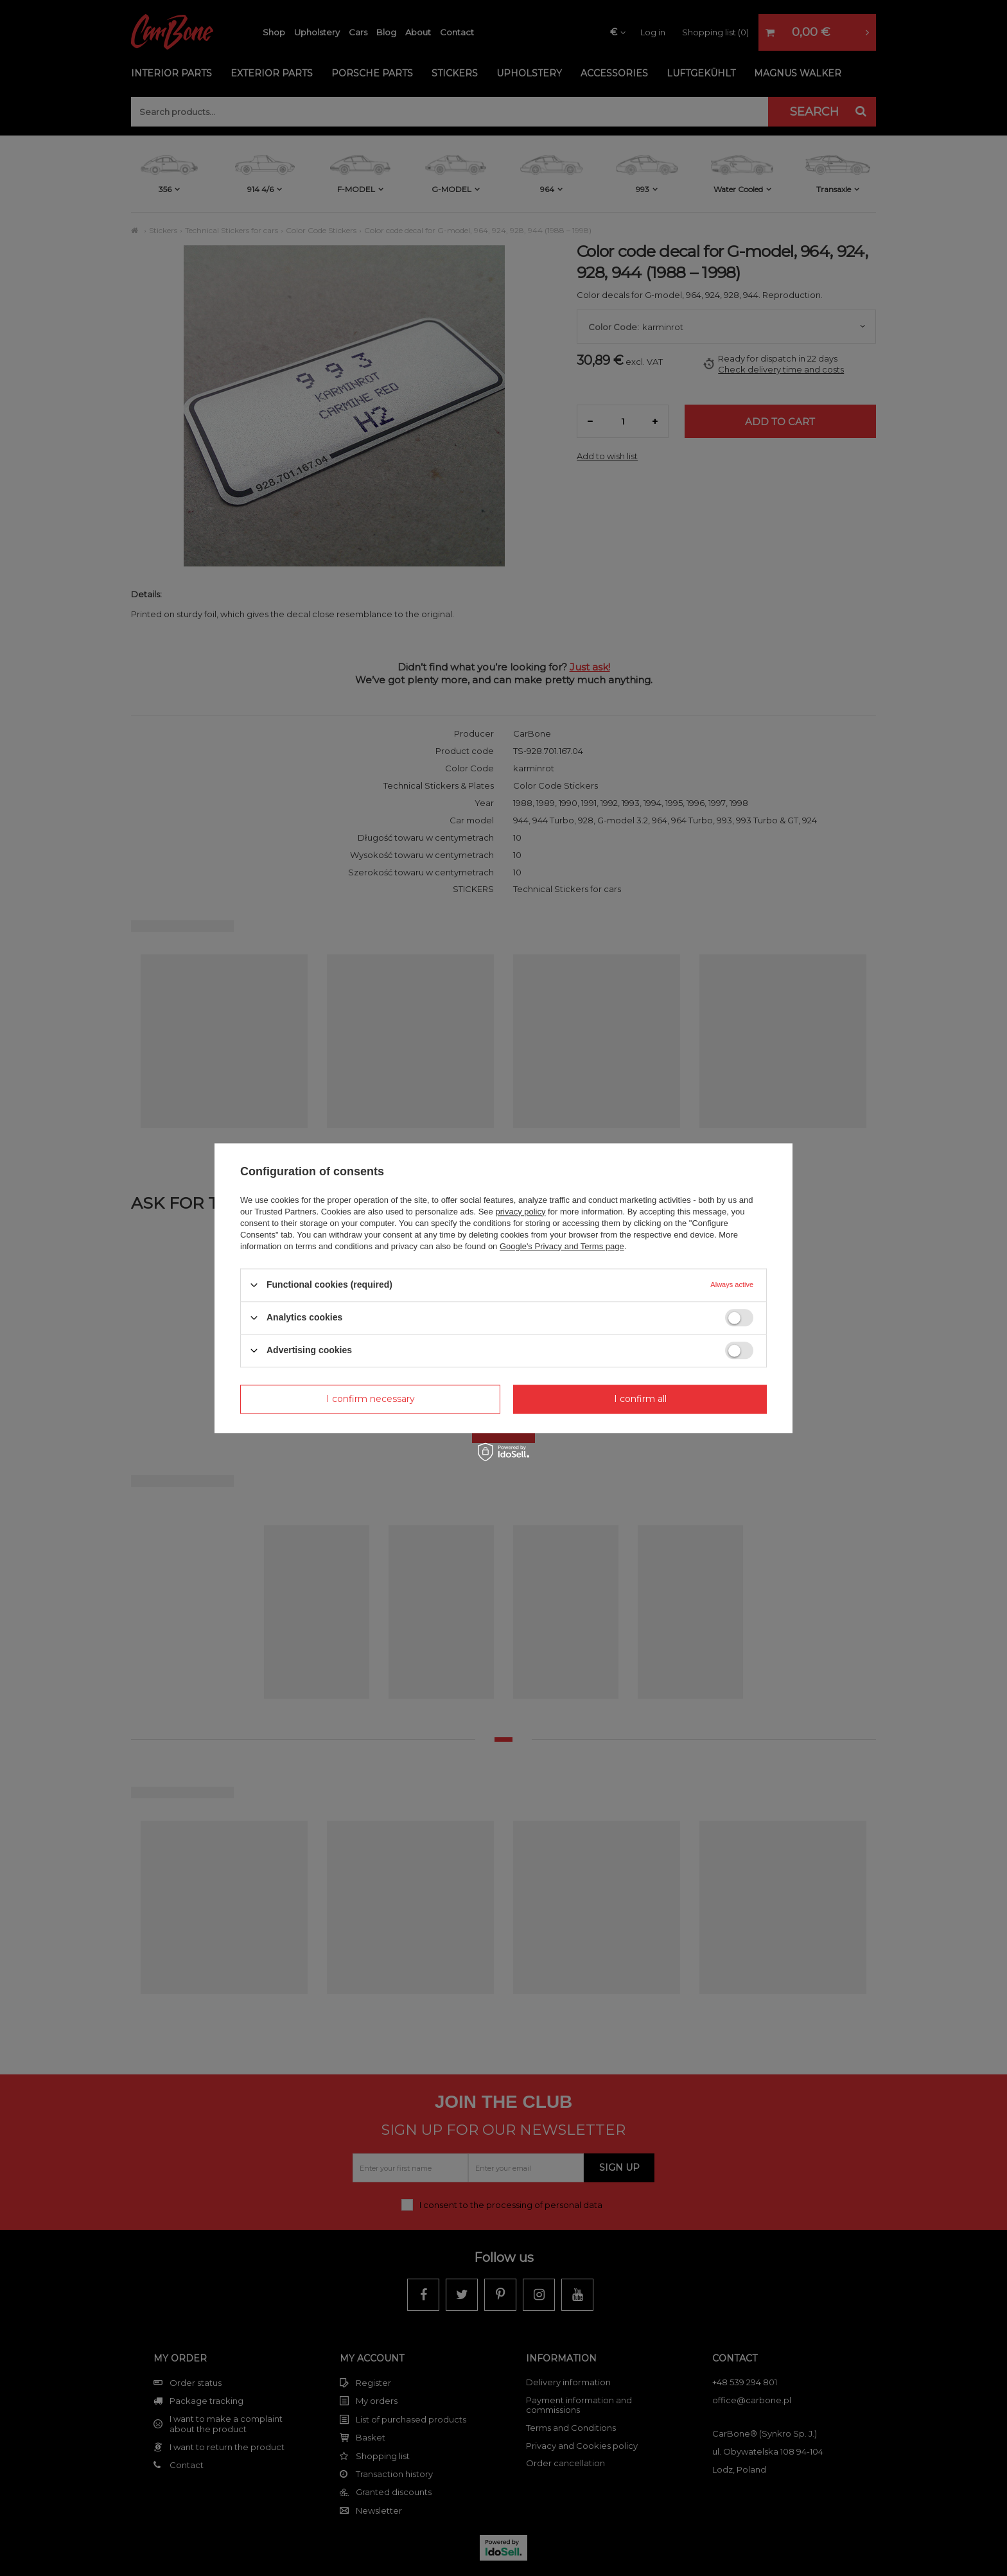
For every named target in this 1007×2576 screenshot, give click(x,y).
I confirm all (640, 1399)
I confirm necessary (370, 1399)
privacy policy (520, 1211)
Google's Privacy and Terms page (562, 1246)
